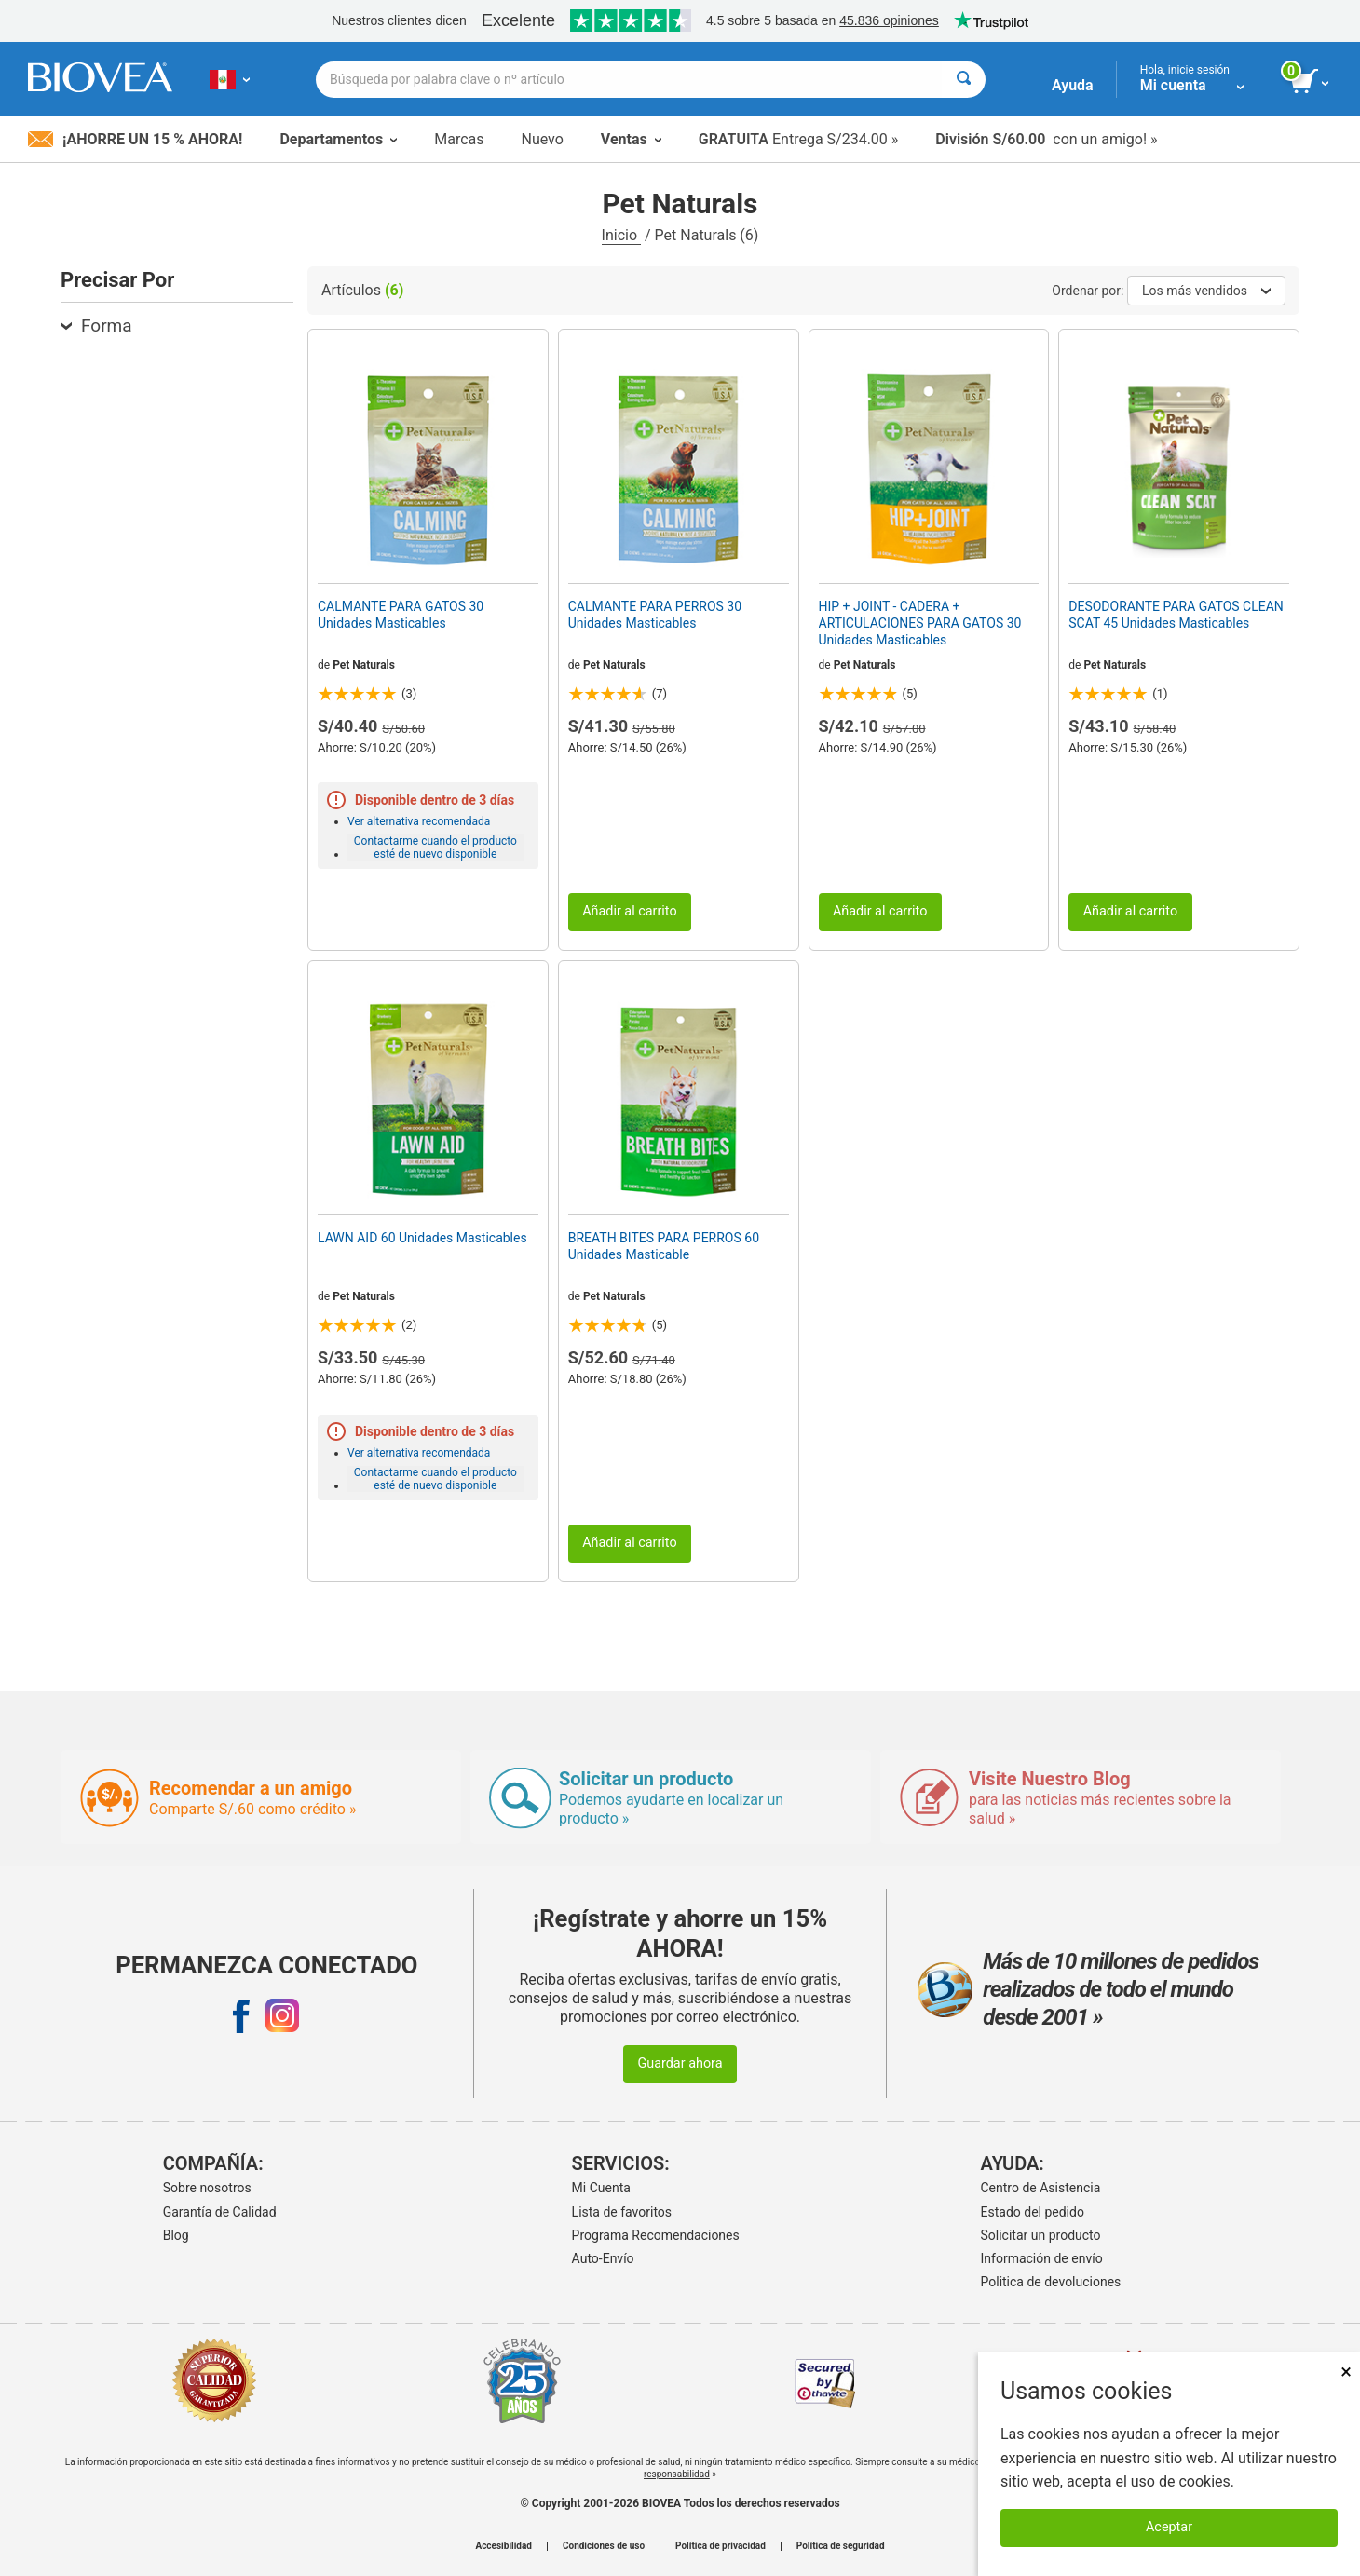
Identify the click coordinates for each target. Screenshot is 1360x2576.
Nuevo (542, 139)
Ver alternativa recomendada (418, 821)
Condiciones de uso (604, 2546)
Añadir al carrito (629, 911)
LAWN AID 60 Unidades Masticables (422, 1237)
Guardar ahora (679, 2063)
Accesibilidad (503, 2546)
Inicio (621, 235)
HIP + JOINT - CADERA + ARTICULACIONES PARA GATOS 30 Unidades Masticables (920, 623)
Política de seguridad (840, 2546)
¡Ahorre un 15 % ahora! (135, 139)
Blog (176, 2235)
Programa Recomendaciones (656, 2235)
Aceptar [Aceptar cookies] (1169, 2527)
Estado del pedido (1032, 2211)
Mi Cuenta (601, 2187)
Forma (96, 325)
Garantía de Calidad (220, 2211)
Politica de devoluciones (1051, 2281)
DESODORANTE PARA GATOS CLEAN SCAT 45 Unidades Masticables (1176, 614)
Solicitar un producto (1041, 2235)
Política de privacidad (720, 2546)
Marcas (458, 139)
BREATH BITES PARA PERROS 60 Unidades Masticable (663, 1246)
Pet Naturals (364, 664)
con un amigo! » (1046, 139)
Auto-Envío (603, 2258)
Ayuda (1073, 85)
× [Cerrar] (1346, 2371)
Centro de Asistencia (1041, 2187)
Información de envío (1042, 2258)
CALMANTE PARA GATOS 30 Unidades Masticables (400, 614)
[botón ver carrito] (1311, 82)
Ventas (631, 139)
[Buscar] (964, 79)
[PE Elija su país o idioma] (230, 79)
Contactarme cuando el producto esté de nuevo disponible (435, 847)
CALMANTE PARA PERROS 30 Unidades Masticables (654, 614)
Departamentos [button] (338, 139)
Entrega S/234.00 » (799, 139)
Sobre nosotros (207, 2187)
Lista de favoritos (622, 2211)
